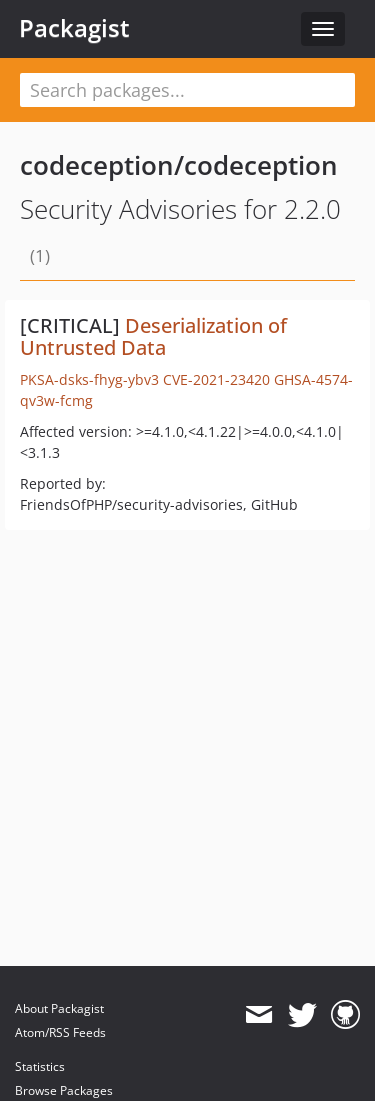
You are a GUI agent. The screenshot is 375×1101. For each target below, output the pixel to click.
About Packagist (59, 1008)
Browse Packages (64, 1090)
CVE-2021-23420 (216, 379)
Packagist (74, 28)
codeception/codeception (179, 165)
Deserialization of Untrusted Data (153, 336)
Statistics (40, 1066)
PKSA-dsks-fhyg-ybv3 (89, 379)
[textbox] (187, 90)
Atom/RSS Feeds (60, 1032)
